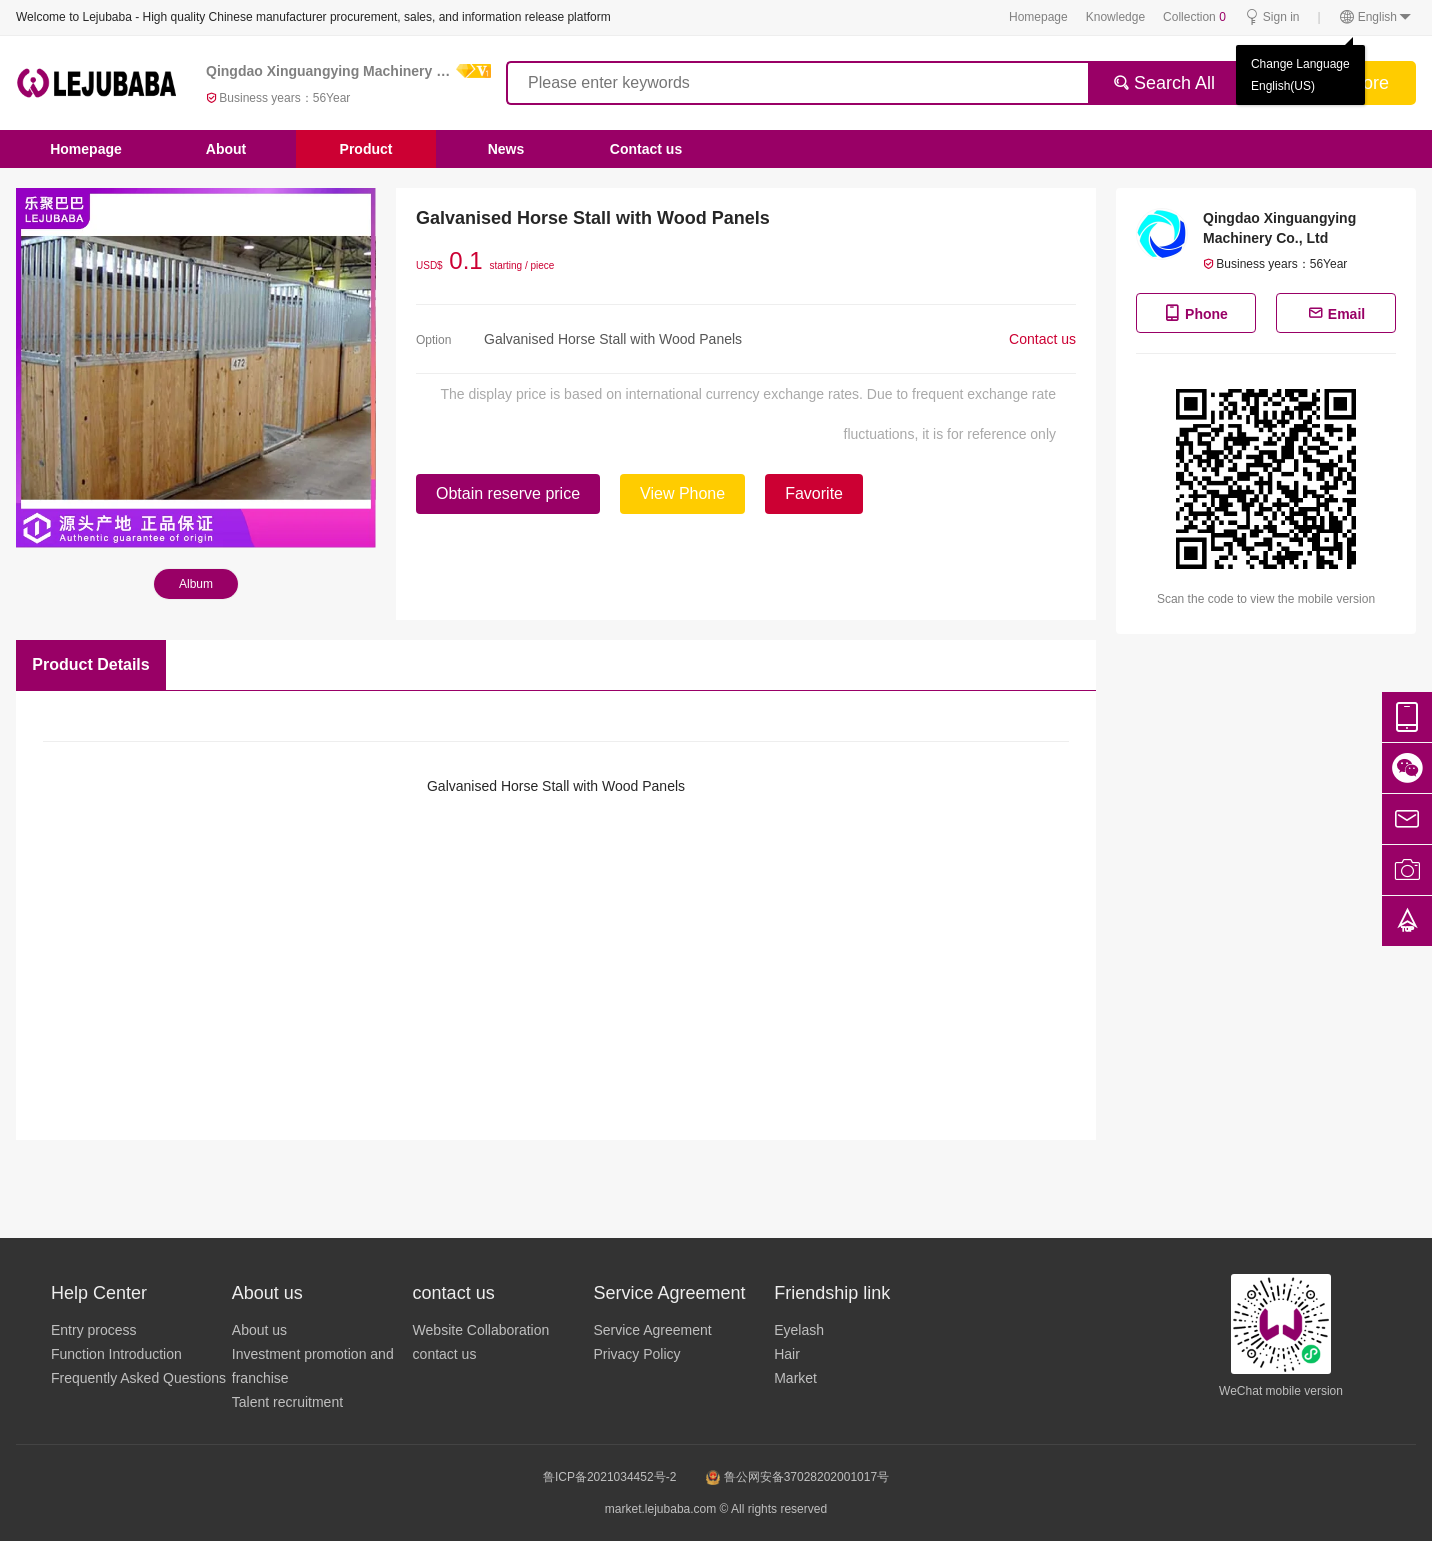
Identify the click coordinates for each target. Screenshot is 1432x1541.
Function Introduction (116, 1354)
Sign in (1272, 17)
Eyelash (799, 1330)
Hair (787, 1354)
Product (366, 149)
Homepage (1038, 17)
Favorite (814, 493)
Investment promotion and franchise (313, 1366)
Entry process (94, 1330)
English (1376, 17)
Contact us (646, 149)
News (506, 149)
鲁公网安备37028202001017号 (797, 1477)
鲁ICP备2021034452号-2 (609, 1477)
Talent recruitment (287, 1402)
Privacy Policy (636, 1354)
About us (259, 1330)
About (226, 149)
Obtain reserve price (508, 493)
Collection (1194, 17)
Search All (1164, 83)
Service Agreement (652, 1330)
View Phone (682, 493)
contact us (445, 1354)
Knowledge (1115, 17)
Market (795, 1378)
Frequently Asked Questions (138, 1378)
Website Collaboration (481, 1330)
